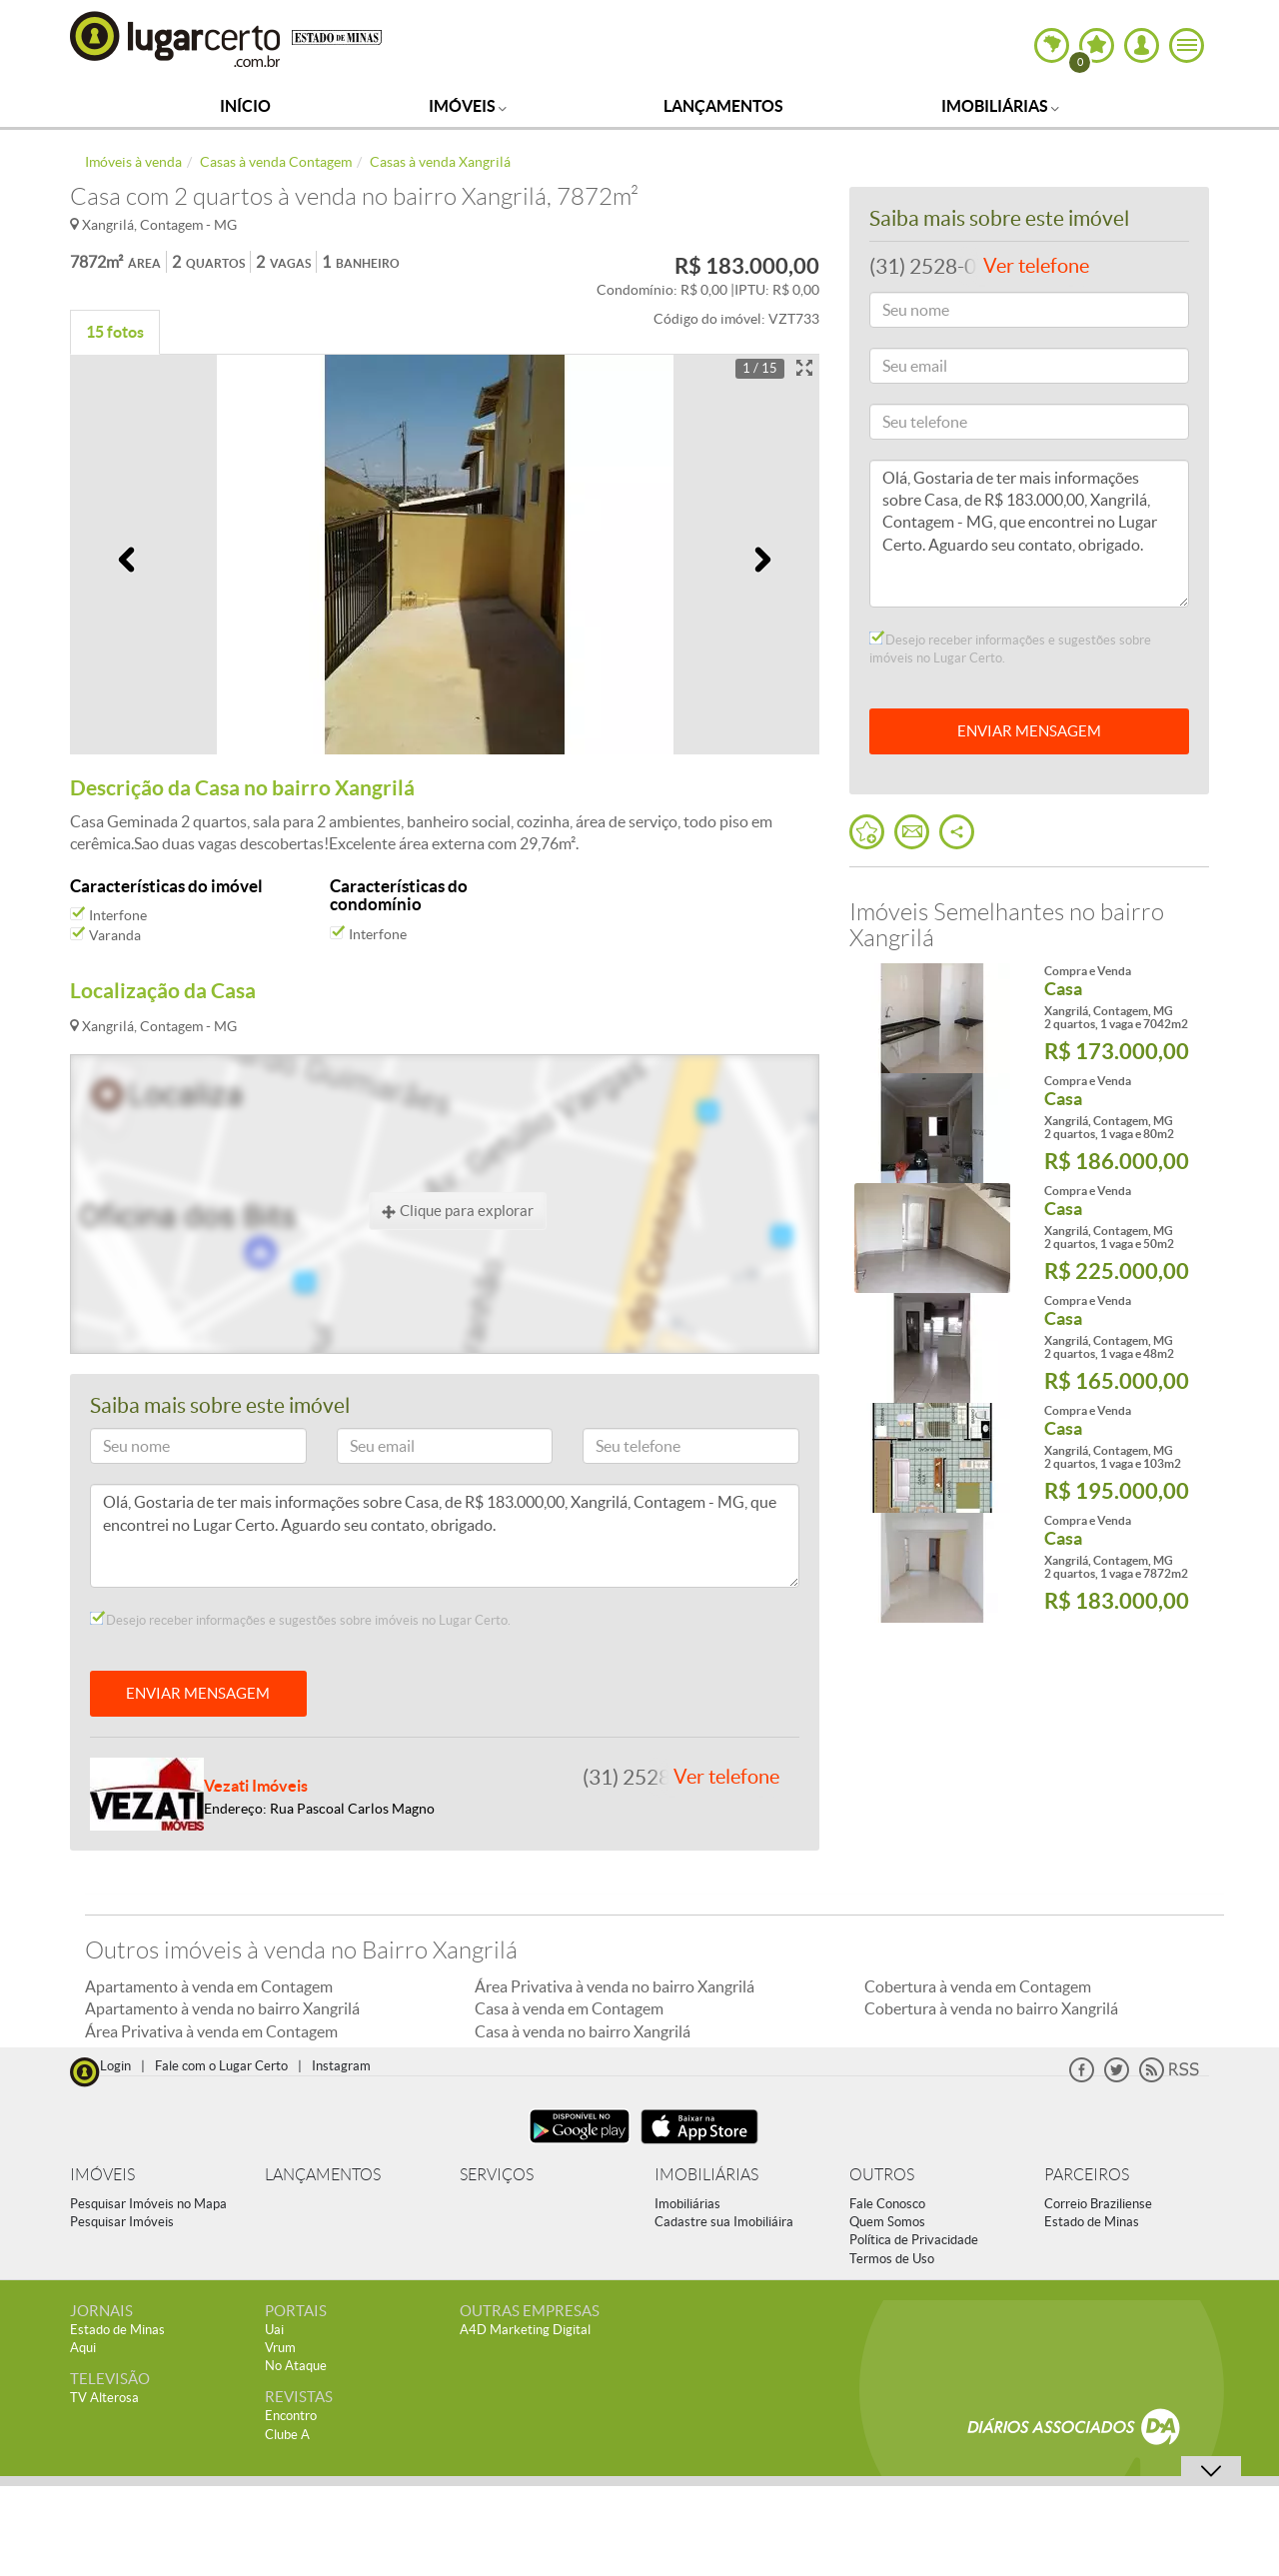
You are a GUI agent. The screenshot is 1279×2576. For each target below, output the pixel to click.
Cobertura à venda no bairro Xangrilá (991, 2008)
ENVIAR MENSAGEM (198, 1693)
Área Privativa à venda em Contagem (211, 2031)
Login (115, 2065)
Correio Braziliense (1098, 2203)
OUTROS (881, 2174)
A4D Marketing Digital (525, 2329)
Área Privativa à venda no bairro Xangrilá (614, 1986)
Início (245, 106)
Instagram (341, 2065)
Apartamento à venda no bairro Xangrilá (222, 2008)
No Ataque (296, 2365)
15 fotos (115, 332)
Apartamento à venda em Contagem (209, 1986)
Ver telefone (726, 1777)
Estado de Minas (1091, 2221)
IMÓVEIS (102, 2174)
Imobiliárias (1000, 106)
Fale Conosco (887, 2203)
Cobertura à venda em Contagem (977, 1986)
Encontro (291, 2415)
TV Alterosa (104, 2397)
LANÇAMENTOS (323, 2174)
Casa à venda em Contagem (569, 2008)
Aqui (83, 2347)
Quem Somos (887, 2221)
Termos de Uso (891, 2258)
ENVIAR (1029, 730)
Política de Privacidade (913, 2239)
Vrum (280, 2347)
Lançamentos (723, 106)
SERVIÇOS (497, 2174)
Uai (274, 2329)
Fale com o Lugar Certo (221, 2065)
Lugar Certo (176, 38)
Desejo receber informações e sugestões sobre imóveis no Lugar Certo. (300, 1620)
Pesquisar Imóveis (122, 2221)
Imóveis (468, 106)
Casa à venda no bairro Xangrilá (582, 2031)
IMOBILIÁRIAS (706, 2174)
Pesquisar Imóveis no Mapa (148, 2203)
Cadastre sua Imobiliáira (723, 2221)
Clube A (287, 2434)
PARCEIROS (1086, 2174)
